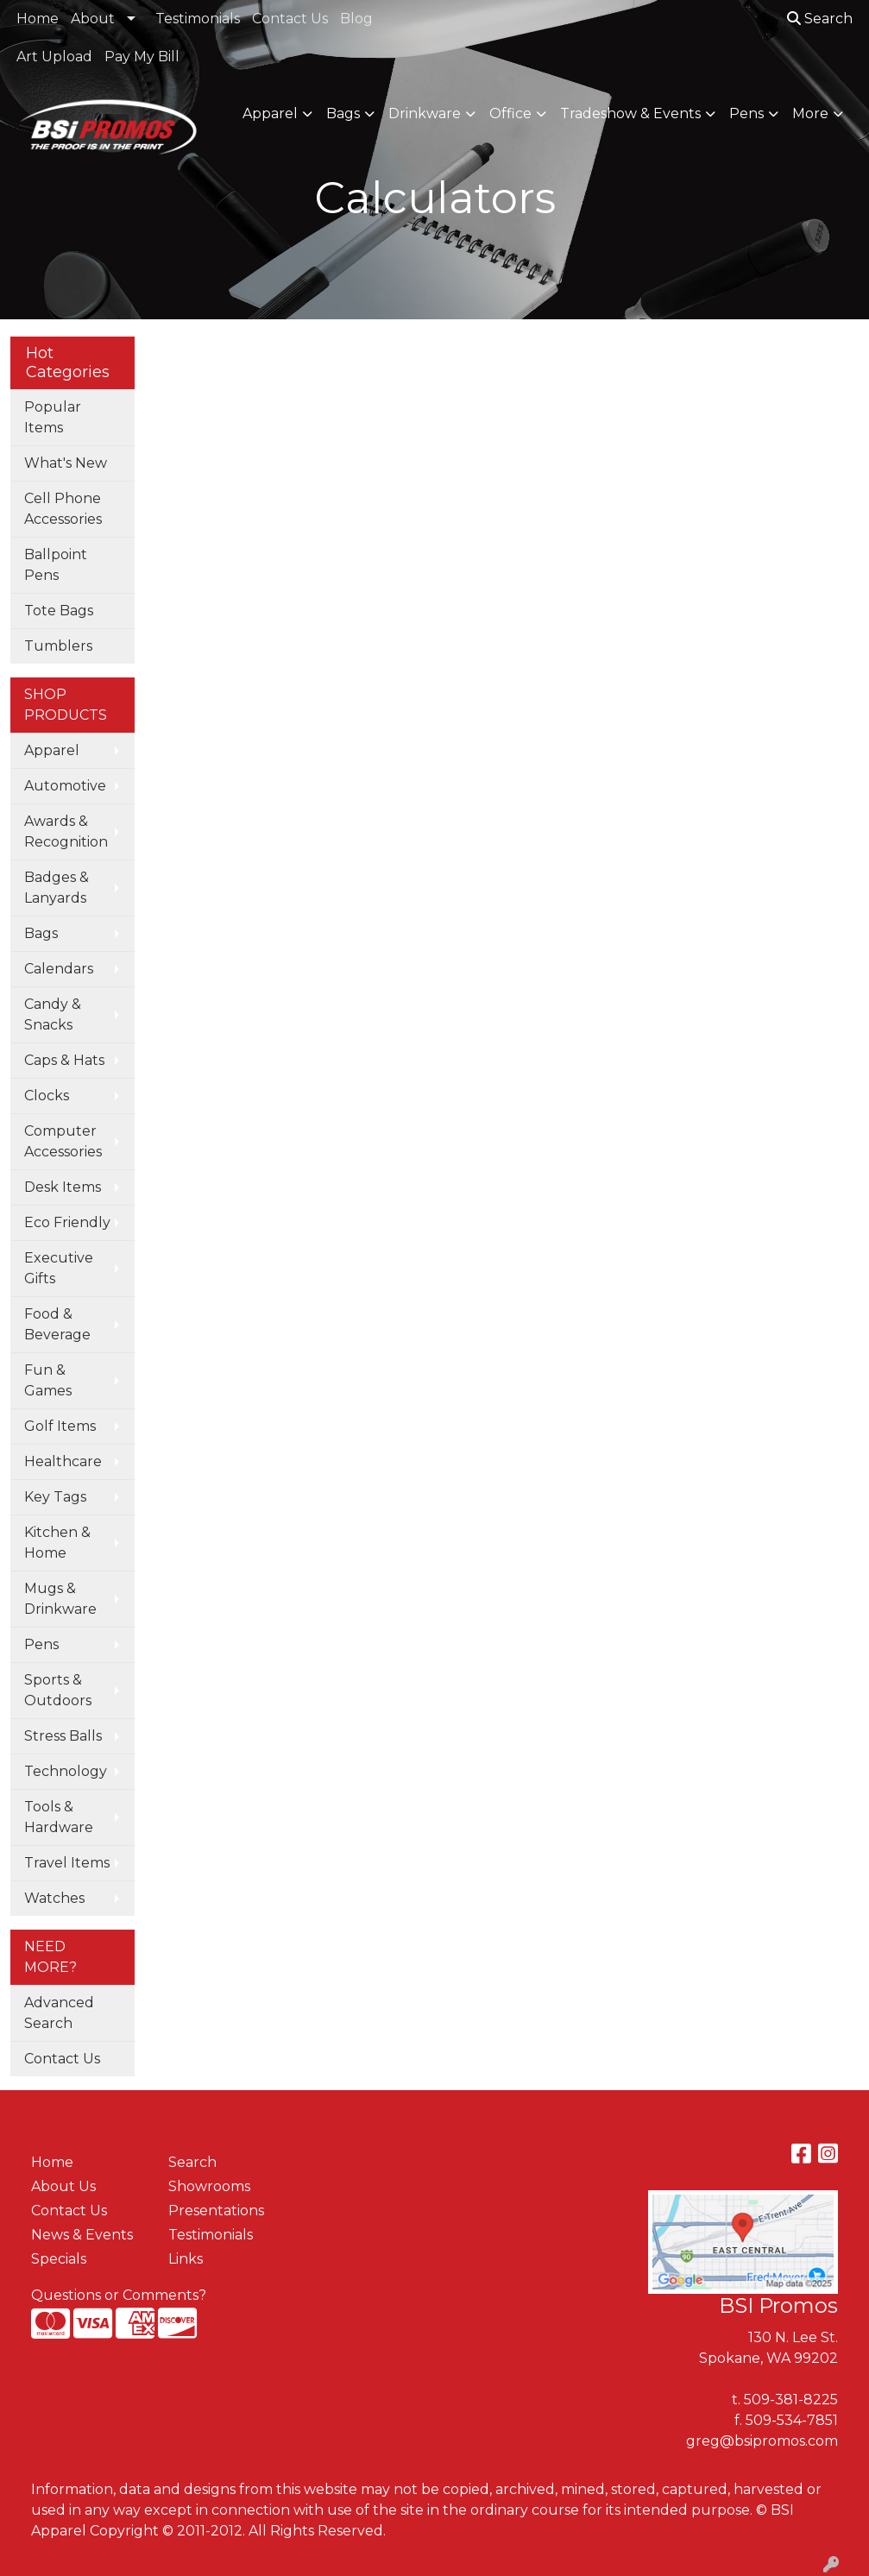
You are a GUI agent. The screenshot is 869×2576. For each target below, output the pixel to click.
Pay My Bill (141, 56)
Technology (65, 1771)
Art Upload (54, 56)
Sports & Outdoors (57, 1690)
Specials (58, 2259)
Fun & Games (48, 1380)
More (810, 113)
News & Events (82, 2234)
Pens (746, 113)
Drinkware (424, 113)
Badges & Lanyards (56, 887)
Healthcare (63, 1461)
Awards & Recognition (66, 831)
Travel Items (67, 1863)
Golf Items (60, 1426)
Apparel (270, 113)
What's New (65, 463)
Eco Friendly (67, 1222)
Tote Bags (58, 610)
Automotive (65, 786)
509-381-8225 (791, 2399)
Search (820, 18)
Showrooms (209, 2186)
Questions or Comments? (118, 2295)
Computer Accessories (63, 1141)
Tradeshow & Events (630, 113)
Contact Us (290, 18)
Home (37, 18)
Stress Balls (63, 1736)
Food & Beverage (57, 1324)
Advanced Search (59, 2012)
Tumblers (58, 646)
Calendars (58, 968)
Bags (343, 113)
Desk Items (62, 1187)
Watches (54, 1898)
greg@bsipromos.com (762, 2441)
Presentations (216, 2210)
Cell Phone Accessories (63, 508)
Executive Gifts (58, 1268)
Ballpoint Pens (55, 564)
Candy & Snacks (52, 1014)
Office (510, 113)
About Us (63, 2186)
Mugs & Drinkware (60, 1598)
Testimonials (197, 18)
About (93, 18)
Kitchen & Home (57, 1542)
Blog (356, 18)
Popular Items (52, 417)
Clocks (46, 1095)
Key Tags (55, 1497)
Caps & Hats (64, 1060)
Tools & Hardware (58, 1817)
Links (185, 2259)
